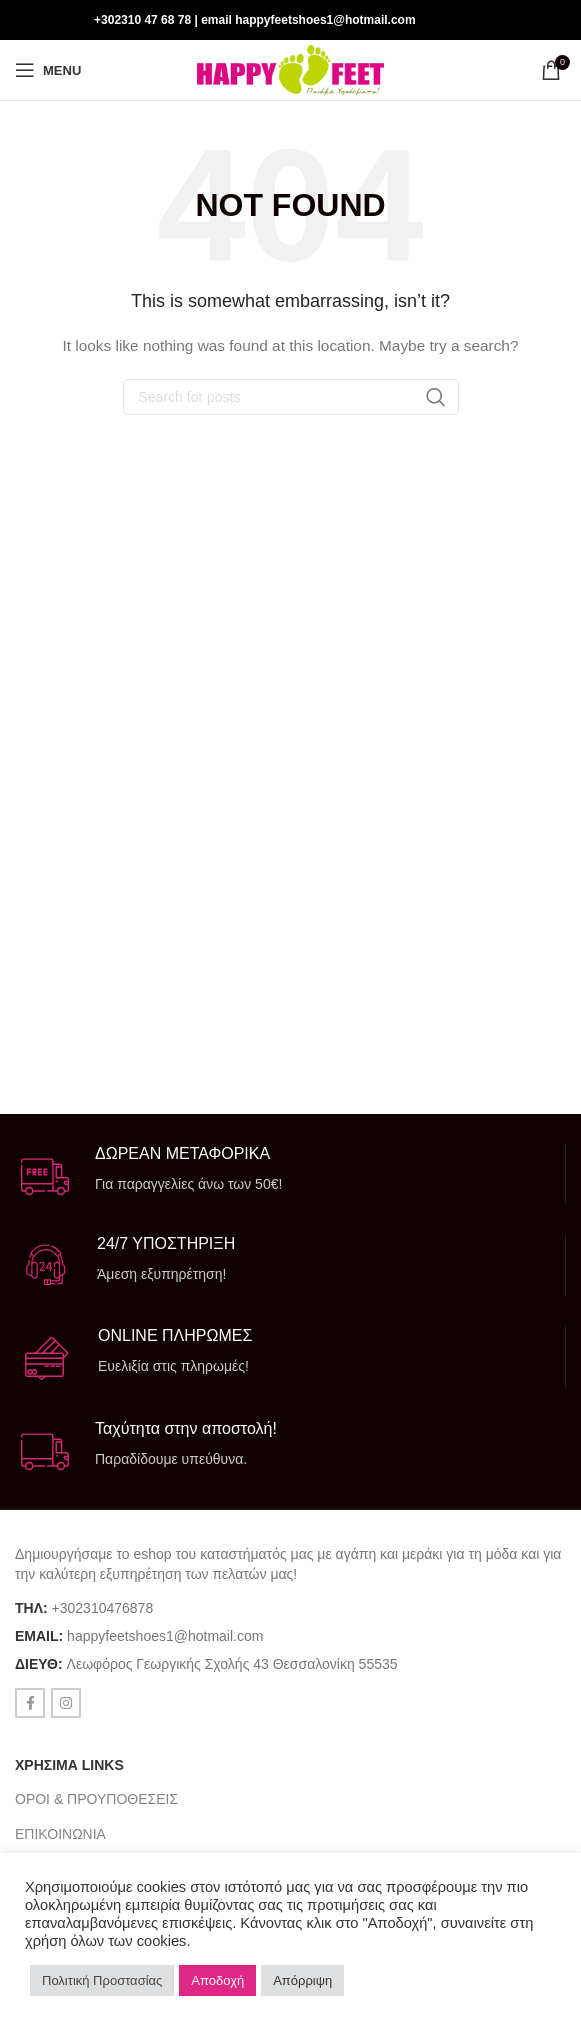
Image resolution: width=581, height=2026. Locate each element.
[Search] (291, 397)
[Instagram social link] (552, 19)
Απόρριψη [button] (302, 1980)
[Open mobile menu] (48, 70)
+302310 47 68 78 (142, 20)
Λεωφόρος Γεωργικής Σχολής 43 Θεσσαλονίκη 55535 (232, 1664)
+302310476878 (103, 1608)
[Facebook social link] (527, 19)
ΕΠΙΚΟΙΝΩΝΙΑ (60, 1834)
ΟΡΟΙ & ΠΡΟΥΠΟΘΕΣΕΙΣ (96, 1799)
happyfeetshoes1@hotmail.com (165, 1636)
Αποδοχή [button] (217, 1980)
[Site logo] (290, 69)
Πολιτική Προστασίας (102, 1980)
